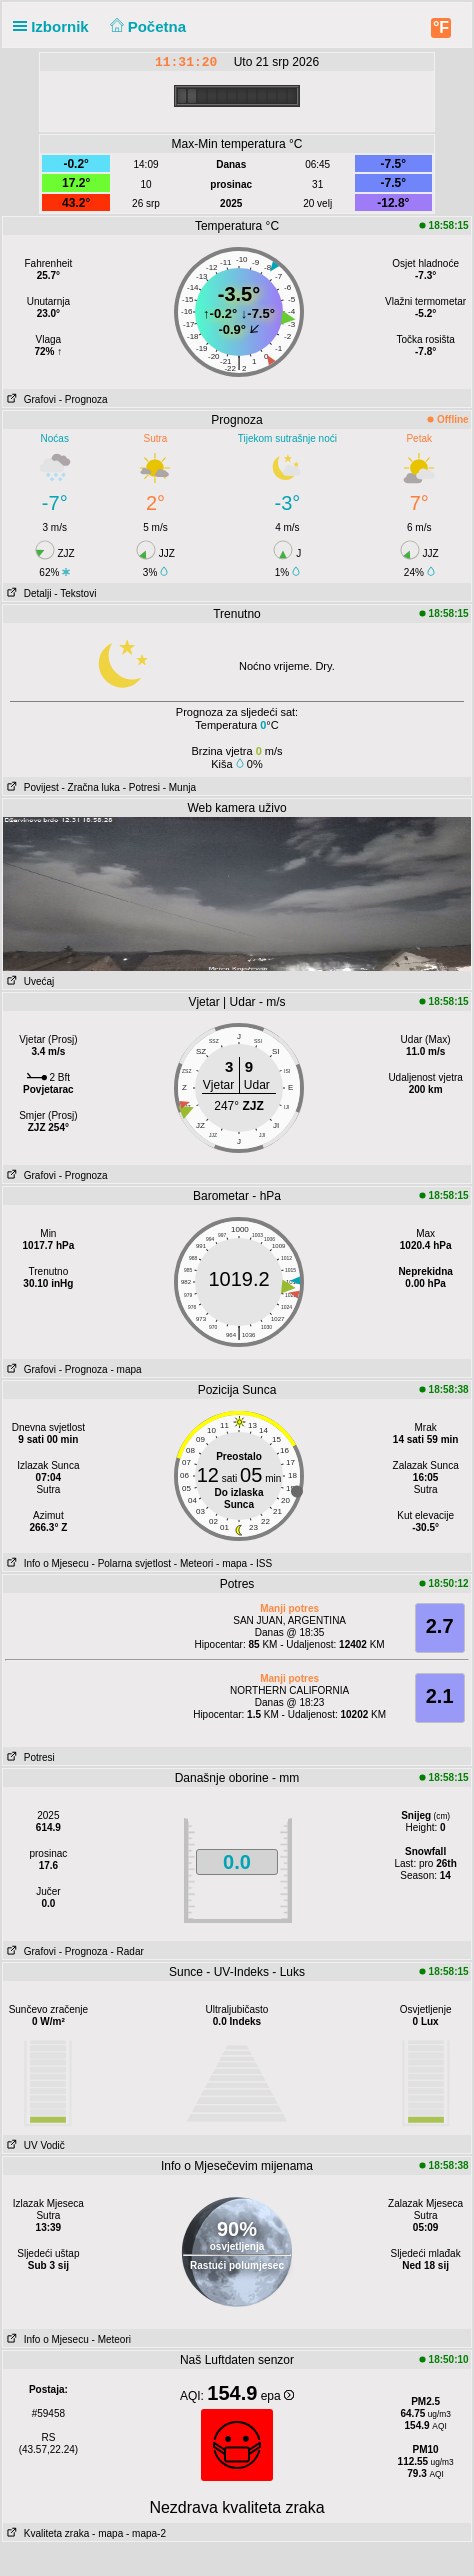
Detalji (27, 593)
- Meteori (193, 1563)
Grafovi (29, 399)
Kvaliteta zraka (46, 2533)
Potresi (28, 1757)
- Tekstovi (75, 593)
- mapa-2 (144, 2533)
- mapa (125, 1369)
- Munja (179, 787)
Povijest (30, 787)
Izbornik (55, 26)
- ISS (261, 1563)
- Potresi (141, 787)
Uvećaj (28, 981)
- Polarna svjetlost (131, 1563)
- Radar (126, 1951)
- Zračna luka (91, 787)
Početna (145, 26)
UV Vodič (33, 2145)
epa (277, 2396)
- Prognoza (83, 399)
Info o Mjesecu (45, 1563)
